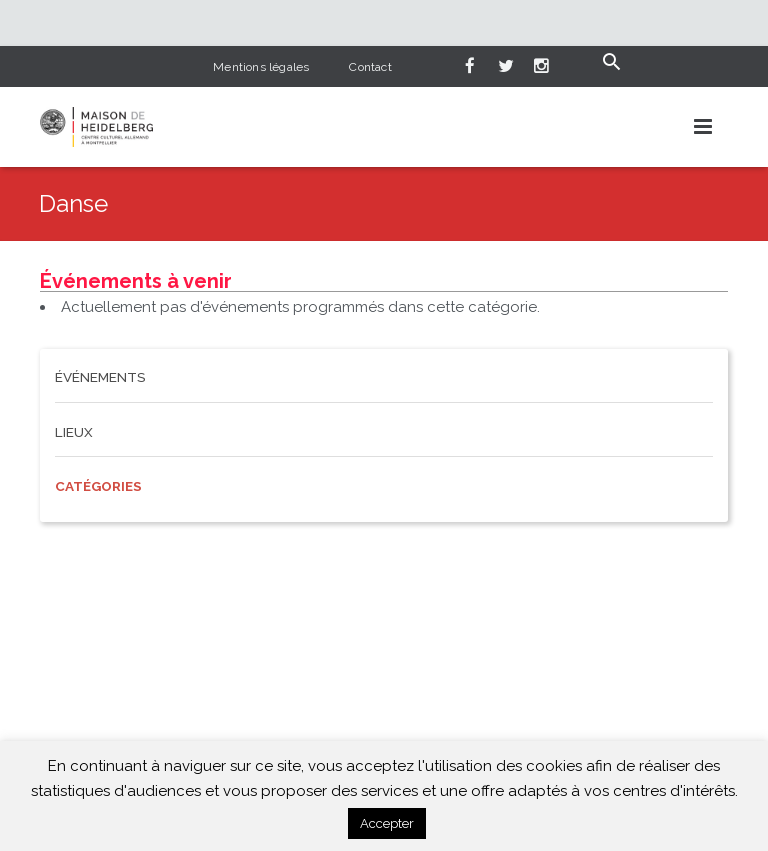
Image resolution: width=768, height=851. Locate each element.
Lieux (74, 432)
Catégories (98, 486)
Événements (100, 377)
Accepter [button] (387, 823)
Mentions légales (261, 67)
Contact (370, 67)
